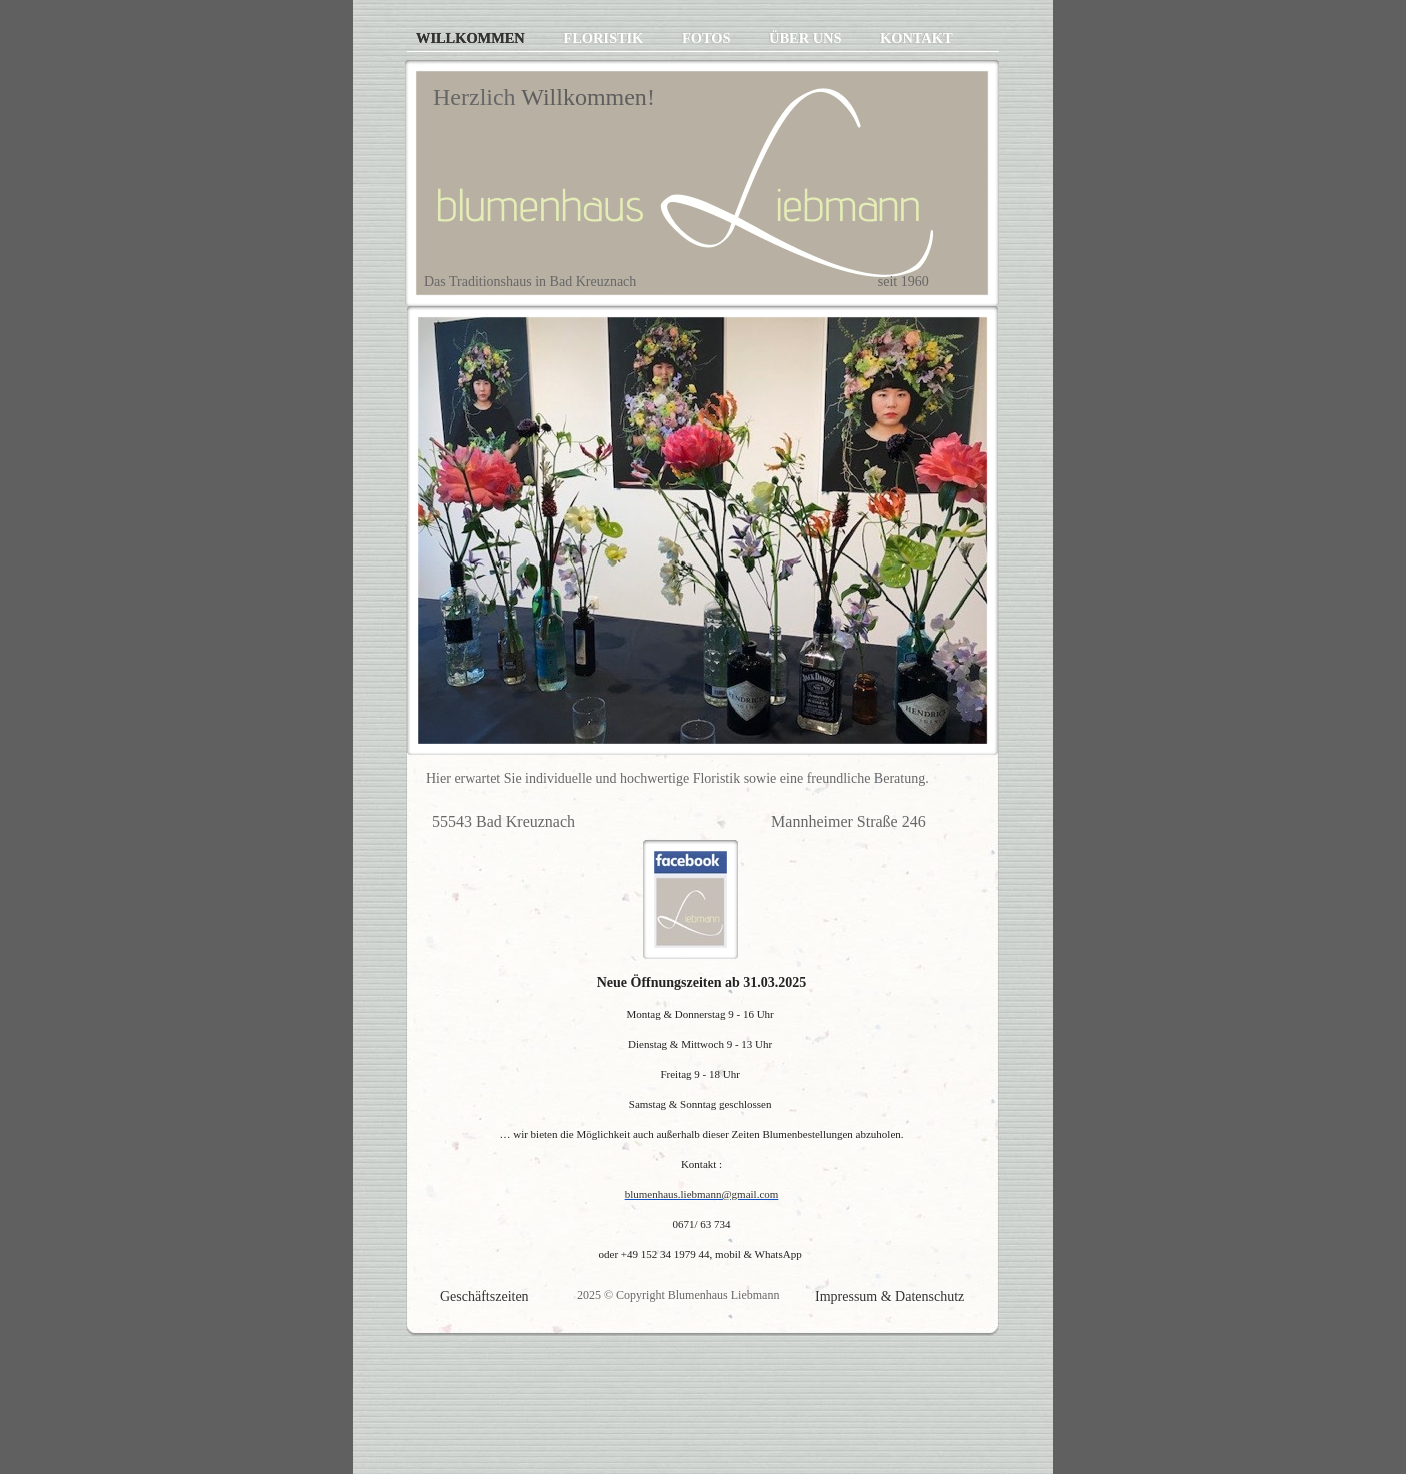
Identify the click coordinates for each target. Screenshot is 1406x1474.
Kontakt (916, 38)
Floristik (605, 38)
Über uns (807, 38)
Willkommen (472, 38)
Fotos (708, 38)
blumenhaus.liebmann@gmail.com (702, 1194)
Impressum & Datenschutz (889, 1296)
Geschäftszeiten (484, 1296)
